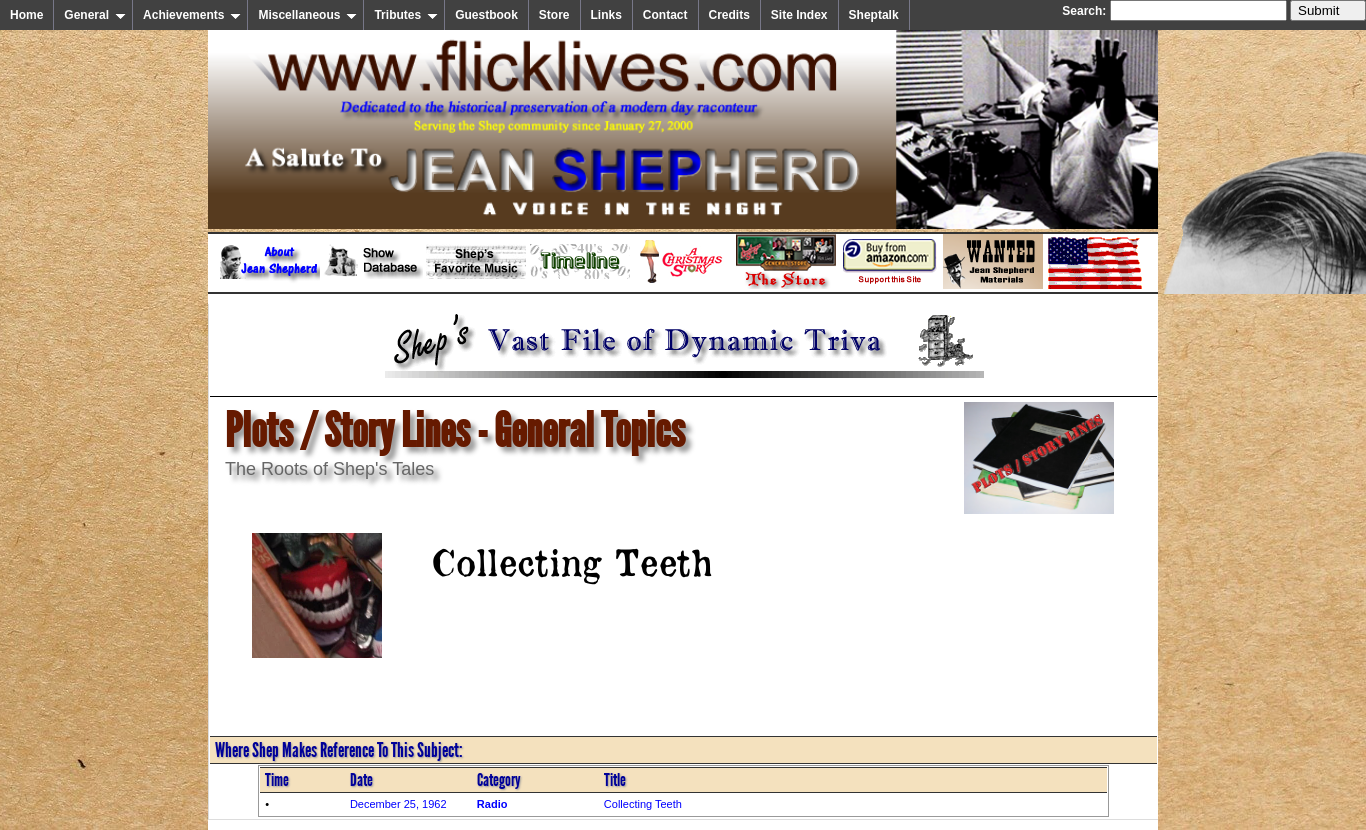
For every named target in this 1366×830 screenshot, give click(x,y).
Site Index (799, 15)
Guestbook (486, 15)
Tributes (406, 15)
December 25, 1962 (398, 804)
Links (606, 15)
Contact (665, 15)
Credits (729, 15)
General (95, 15)
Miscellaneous (307, 15)
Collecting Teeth (643, 804)
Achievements (192, 15)
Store (554, 15)
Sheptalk (874, 15)
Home (26, 15)
